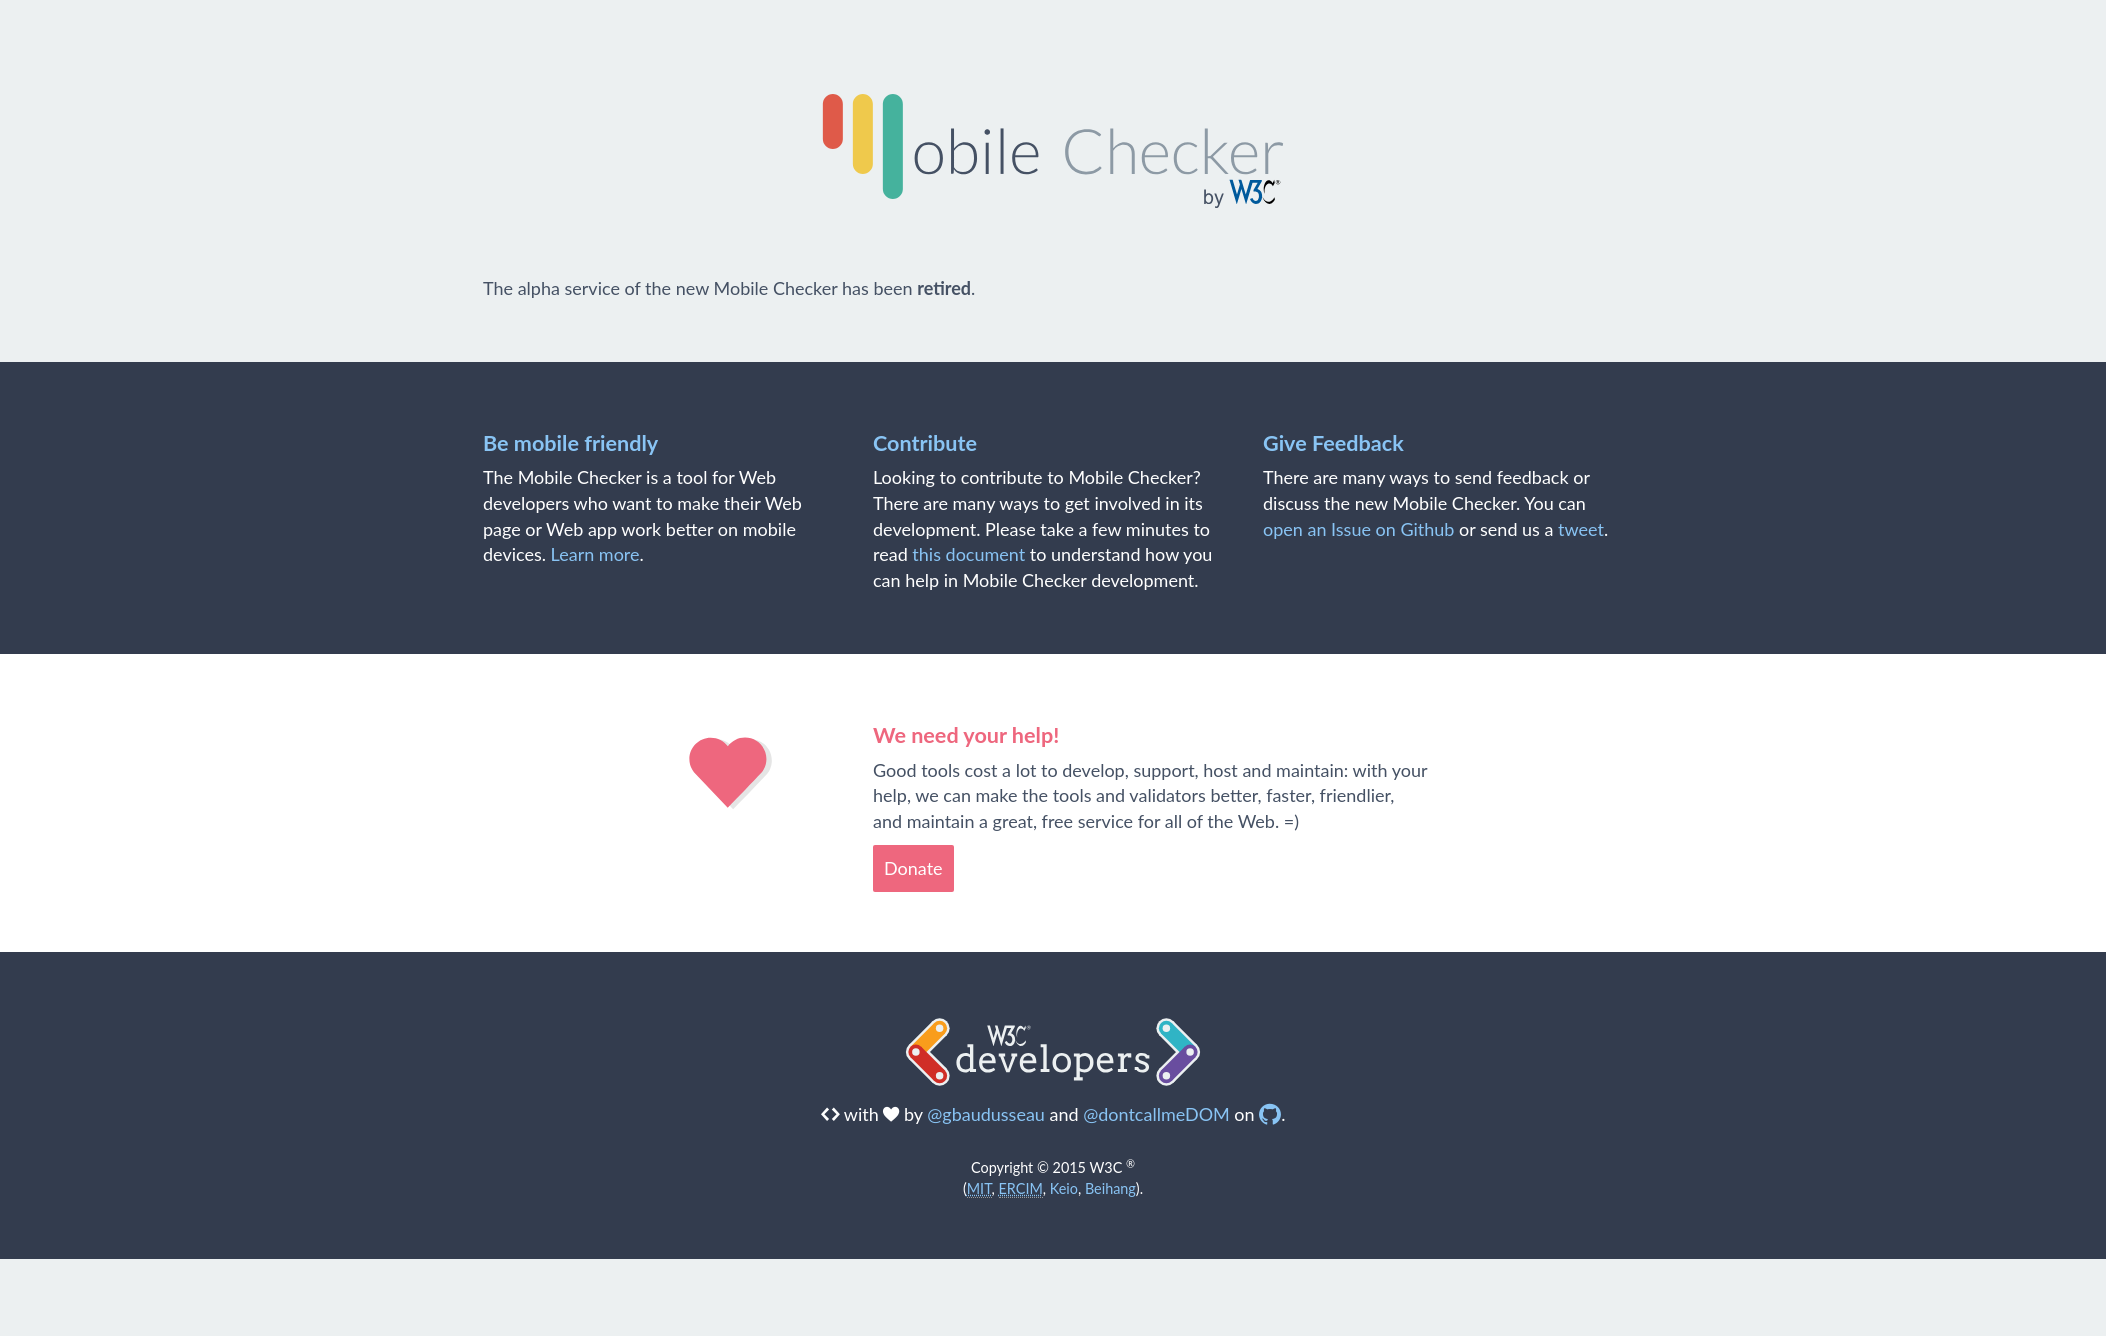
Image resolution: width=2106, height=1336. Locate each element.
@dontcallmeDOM (1156, 1114)
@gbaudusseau (986, 1114)
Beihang (1110, 1188)
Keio (1064, 1188)
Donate (913, 868)
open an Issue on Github (1358, 529)
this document (968, 554)
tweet (1581, 529)
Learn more (595, 554)
